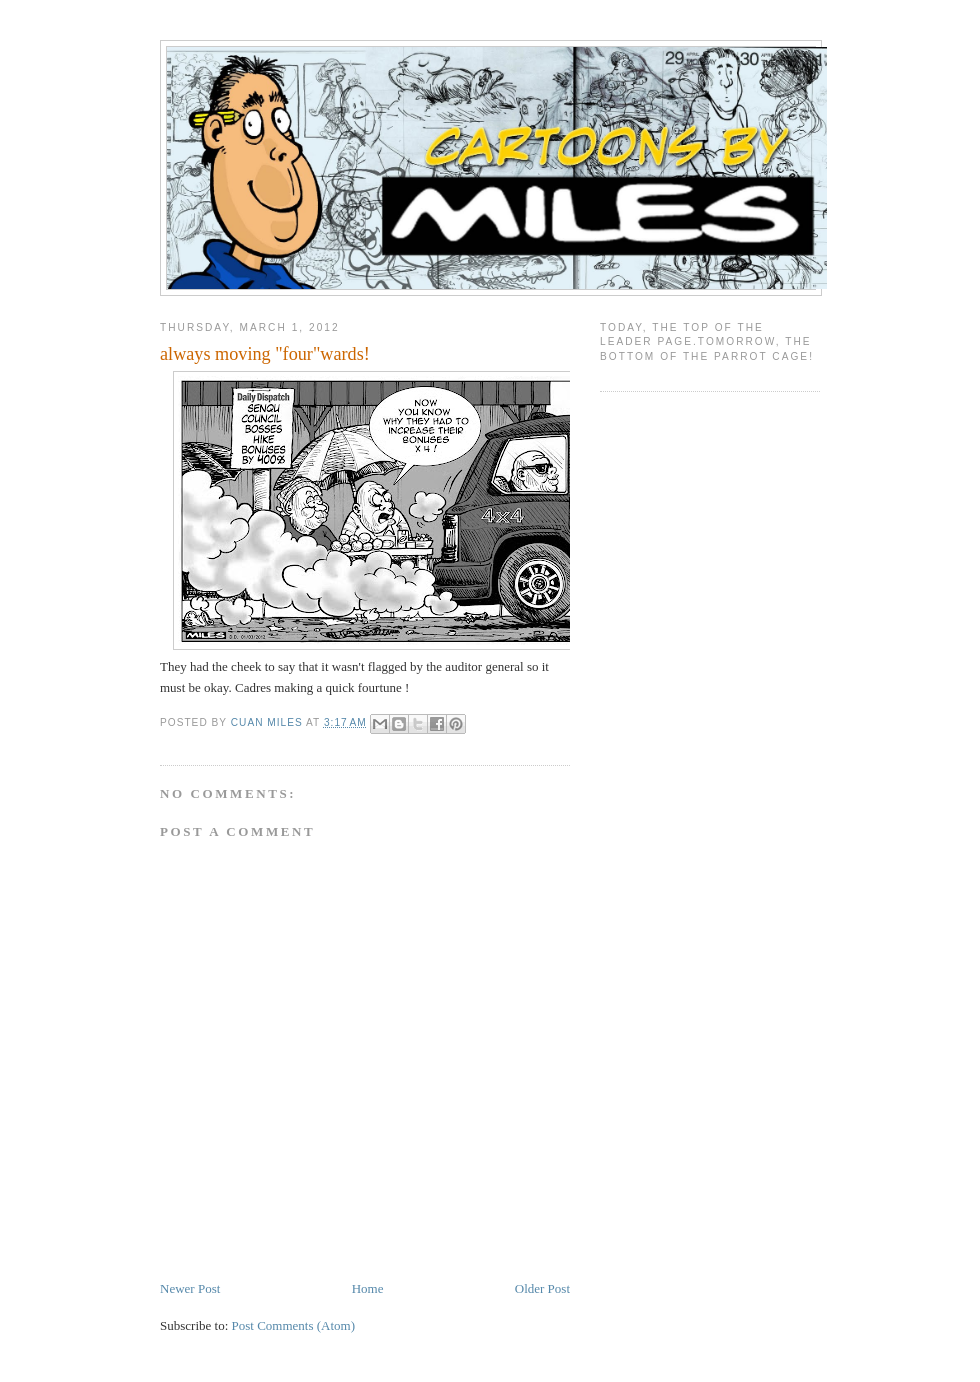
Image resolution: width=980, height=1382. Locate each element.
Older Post (542, 1288)
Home (368, 1288)
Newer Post (190, 1288)
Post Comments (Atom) (294, 1325)
